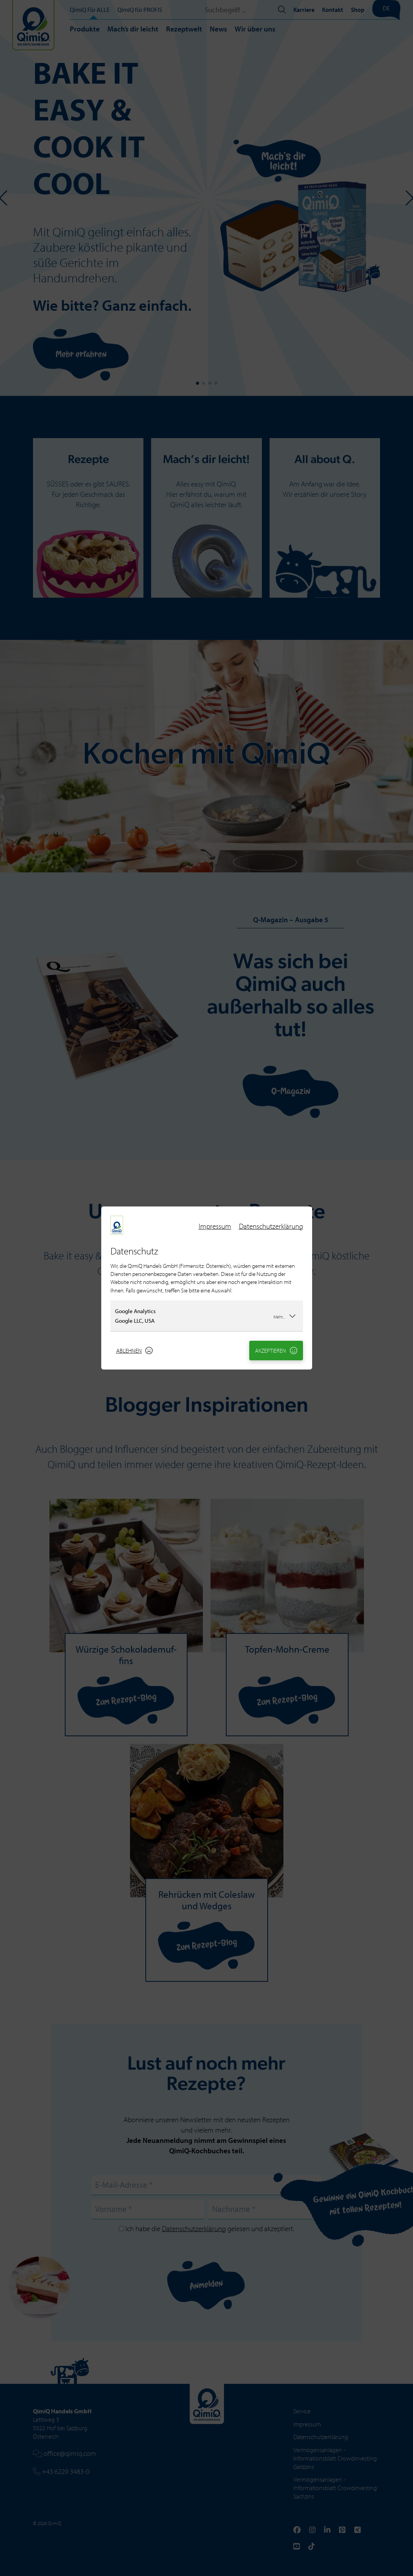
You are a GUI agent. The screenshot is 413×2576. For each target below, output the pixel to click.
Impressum (215, 1226)
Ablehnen (134, 1350)
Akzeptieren (276, 1350)
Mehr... (284, 1316)
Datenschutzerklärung (271, 1226)
